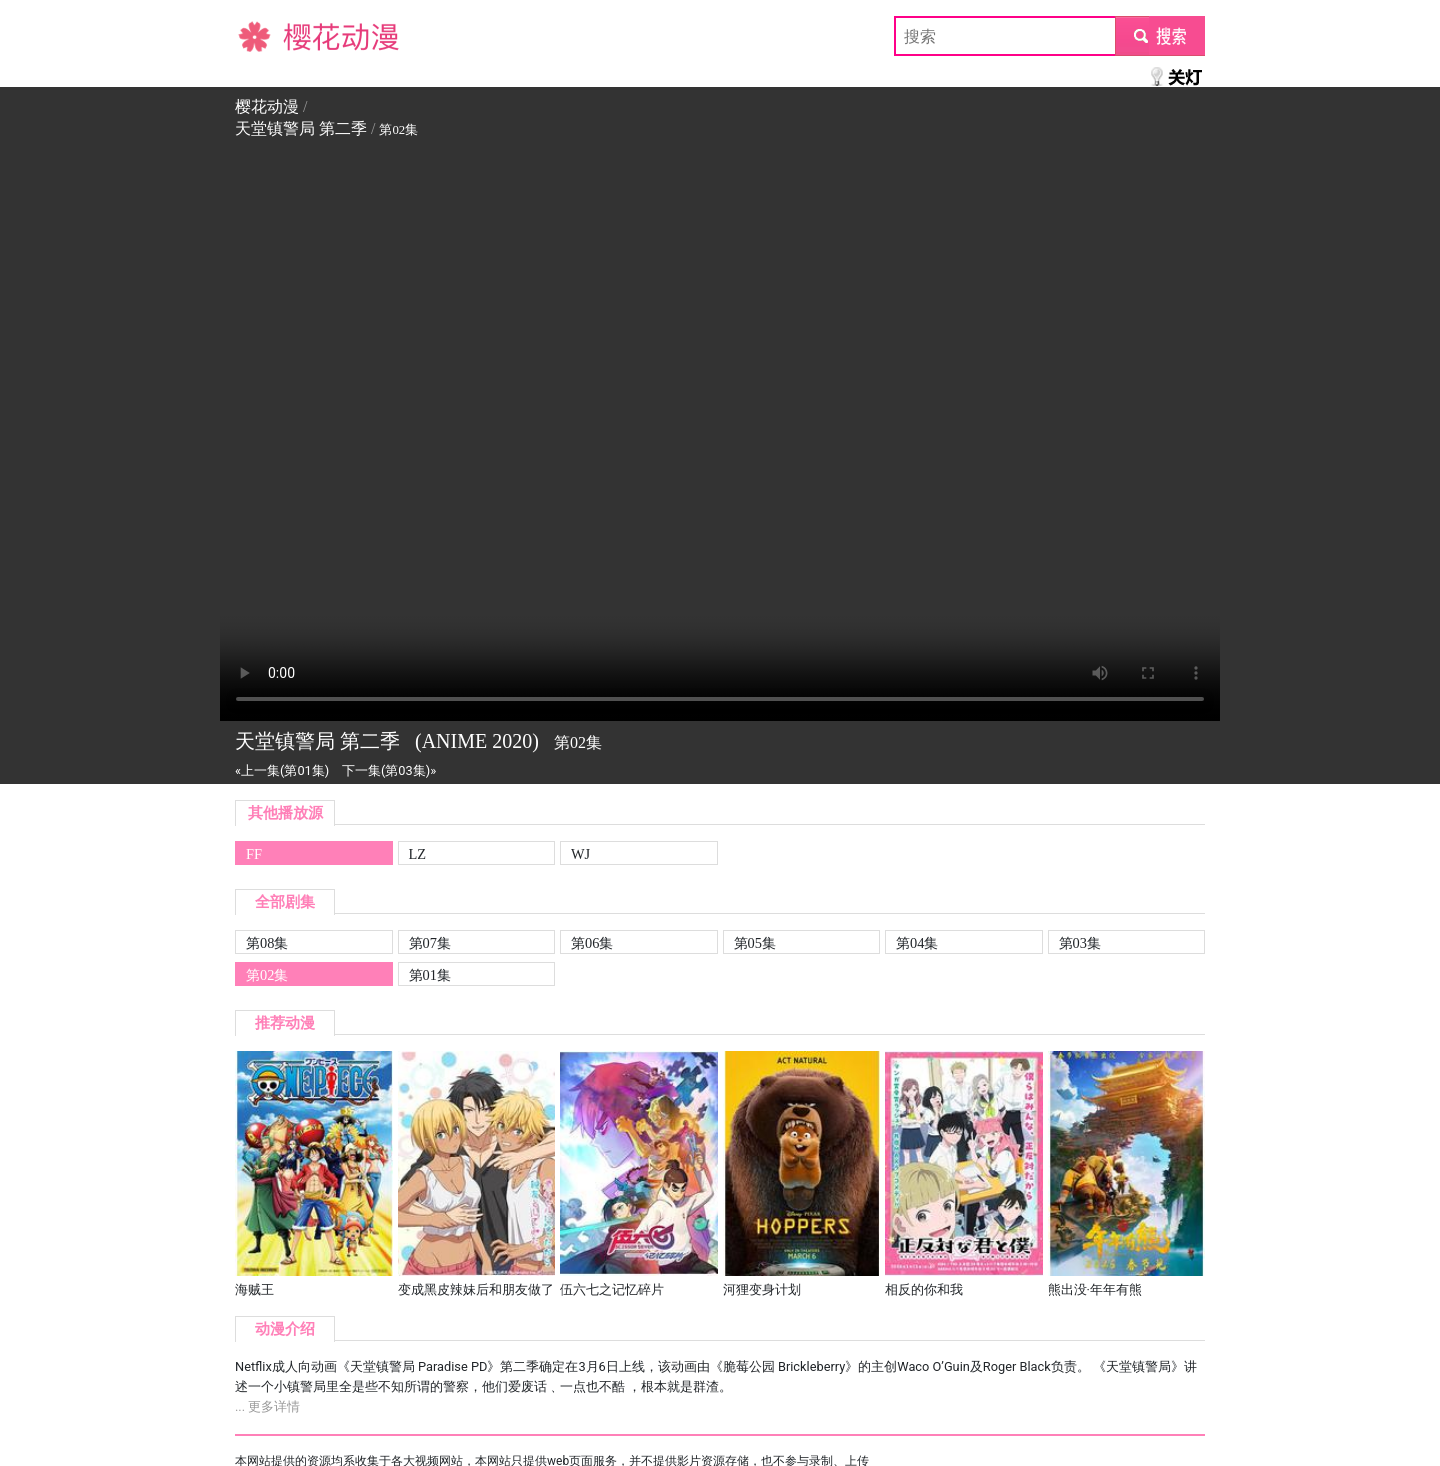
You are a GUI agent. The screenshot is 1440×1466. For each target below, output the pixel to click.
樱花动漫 (267, 35)
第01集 (430, 975)
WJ (580, 854)
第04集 (917, 943)
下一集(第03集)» (389, 770)
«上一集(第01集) (282, 770)
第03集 (1080, 943)
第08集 (267, 943)
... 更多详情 (267, 1406)
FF (254, 854)
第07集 (430, 943)
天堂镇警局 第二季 (301, 128)
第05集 (755, 943)
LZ (418, 854)
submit (1159, 35)
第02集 (267, 975)
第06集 (592, 943)
